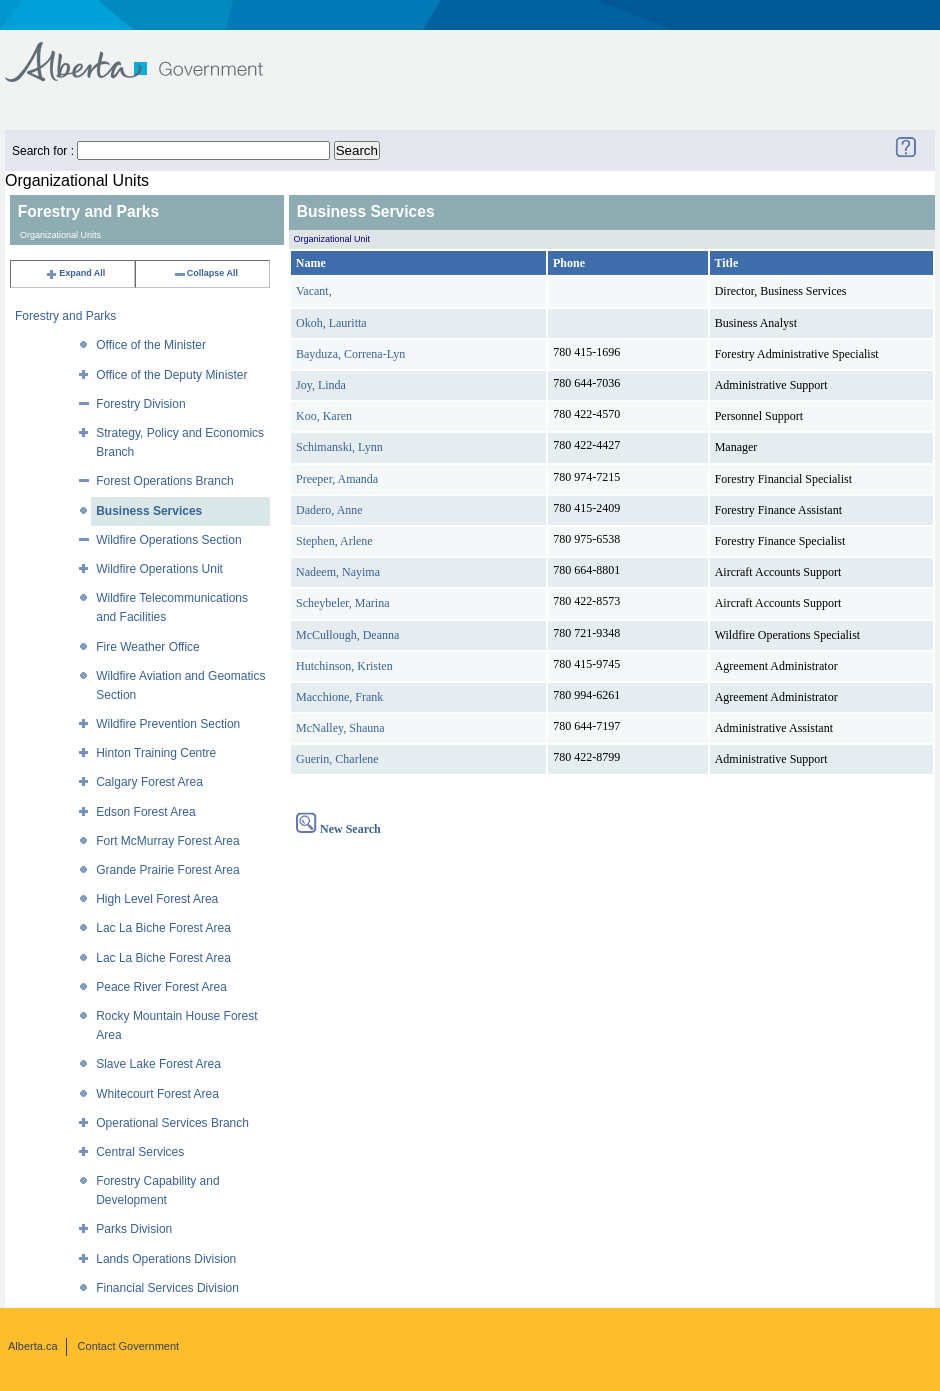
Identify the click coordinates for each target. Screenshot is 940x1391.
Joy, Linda (321, 385)
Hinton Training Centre (156, 753)
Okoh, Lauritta (331, 323)
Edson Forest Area (145, 812)
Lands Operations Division (166, 1259)
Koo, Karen (324, 416)
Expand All (75, 273)
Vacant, (314, 291)
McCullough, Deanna (347, 635)
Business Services (149, 511)
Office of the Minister (151, 345)
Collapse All (205, 273)
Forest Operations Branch (164, 481)
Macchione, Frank (339, 697)
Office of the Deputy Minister (171, 375)
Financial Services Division (167, 1288)
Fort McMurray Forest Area (167, 841)
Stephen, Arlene (334, 541)
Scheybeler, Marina (342, 603)
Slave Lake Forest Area (158, 1064)
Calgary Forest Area (149, 782)
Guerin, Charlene (337, 759)
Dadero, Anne (329, 510)
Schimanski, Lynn (339, 447)
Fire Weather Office (148, 647)
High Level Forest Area (157, 899)
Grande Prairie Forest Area (167, 870)
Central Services (140, 1152)
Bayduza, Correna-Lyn (350, 354)
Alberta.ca (33, 1346)
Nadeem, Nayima (338, 572)
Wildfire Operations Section (168, 540)
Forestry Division (140, 404)
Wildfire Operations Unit (159, 569)
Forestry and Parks (65, 316)
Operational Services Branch (172, 1123)
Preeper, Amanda (337, 479)
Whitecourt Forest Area (157, 1094)
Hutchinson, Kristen (344, 666)
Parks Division (134, 1229)
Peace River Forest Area (161, 987)
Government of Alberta (150, 52)
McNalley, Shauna (340, 728)
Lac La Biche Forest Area (163, 928)
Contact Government (129, 1346)
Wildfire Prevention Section (168, 724)
